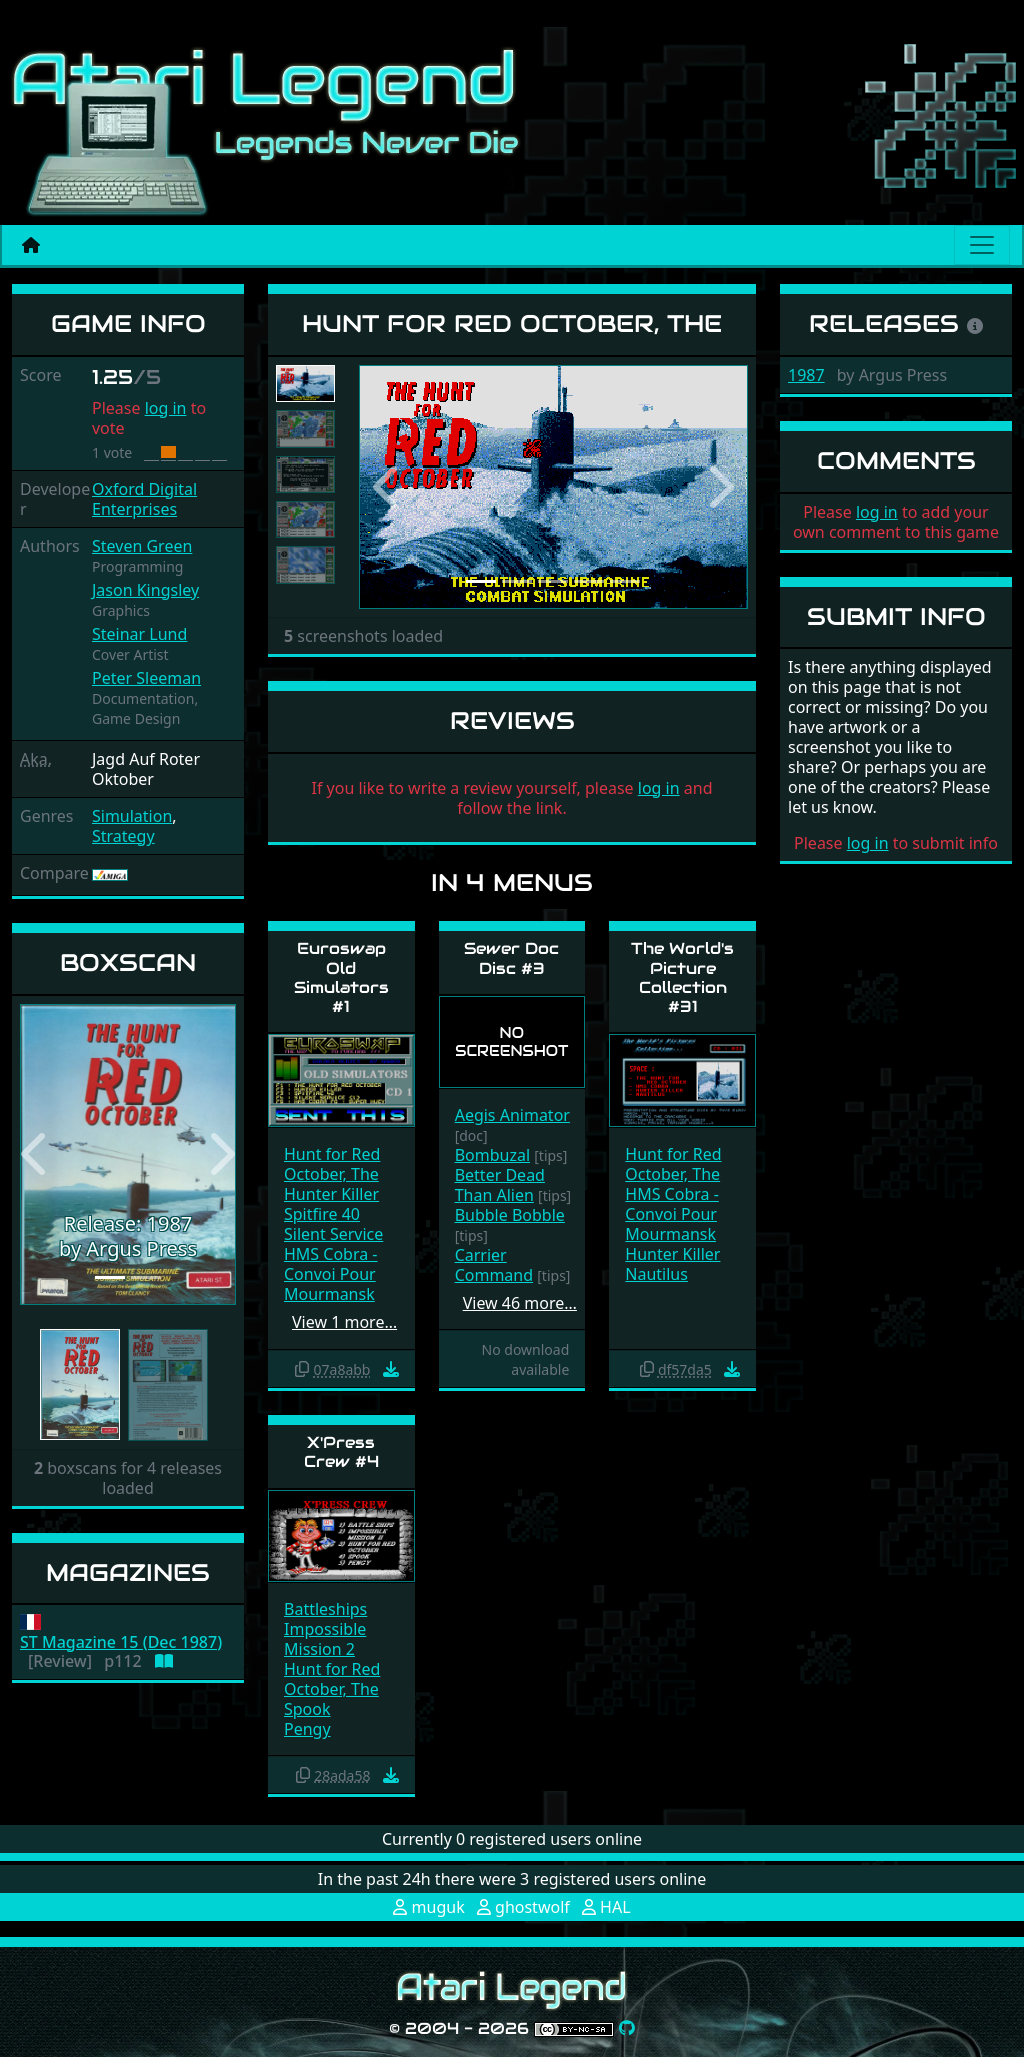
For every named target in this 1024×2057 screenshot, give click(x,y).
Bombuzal (492, 1155)
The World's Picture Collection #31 (682, 977)
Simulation (132, 816)
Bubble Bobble (510, 1215)
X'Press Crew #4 (341, 1452)
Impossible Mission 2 (325, 1639)
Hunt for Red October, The (332, 1164)
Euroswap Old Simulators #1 (341, 977)
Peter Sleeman (146, 678)
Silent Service (333, 1234)
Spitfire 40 (322, 1214)
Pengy (307, 1729)
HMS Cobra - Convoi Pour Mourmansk (331, 1274)
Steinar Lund (139, 634)
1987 (806, 375)
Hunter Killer (331, 1194)
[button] (36, 1155)
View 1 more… (344, 1322)
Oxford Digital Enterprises (144, 499)
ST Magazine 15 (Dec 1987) (121, 1642)
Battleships (325, 1609)
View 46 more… (520, 1303)
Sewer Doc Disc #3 (511, 958)
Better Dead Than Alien (500, 1185)
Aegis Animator (512, 1115)
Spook (307, 1709)
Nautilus (656, 1274)
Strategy (123, 836)
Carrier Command (494, 1265)
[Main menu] (982, 245)
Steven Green (142, 546)
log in (166, 408)
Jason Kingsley (145, 590)
